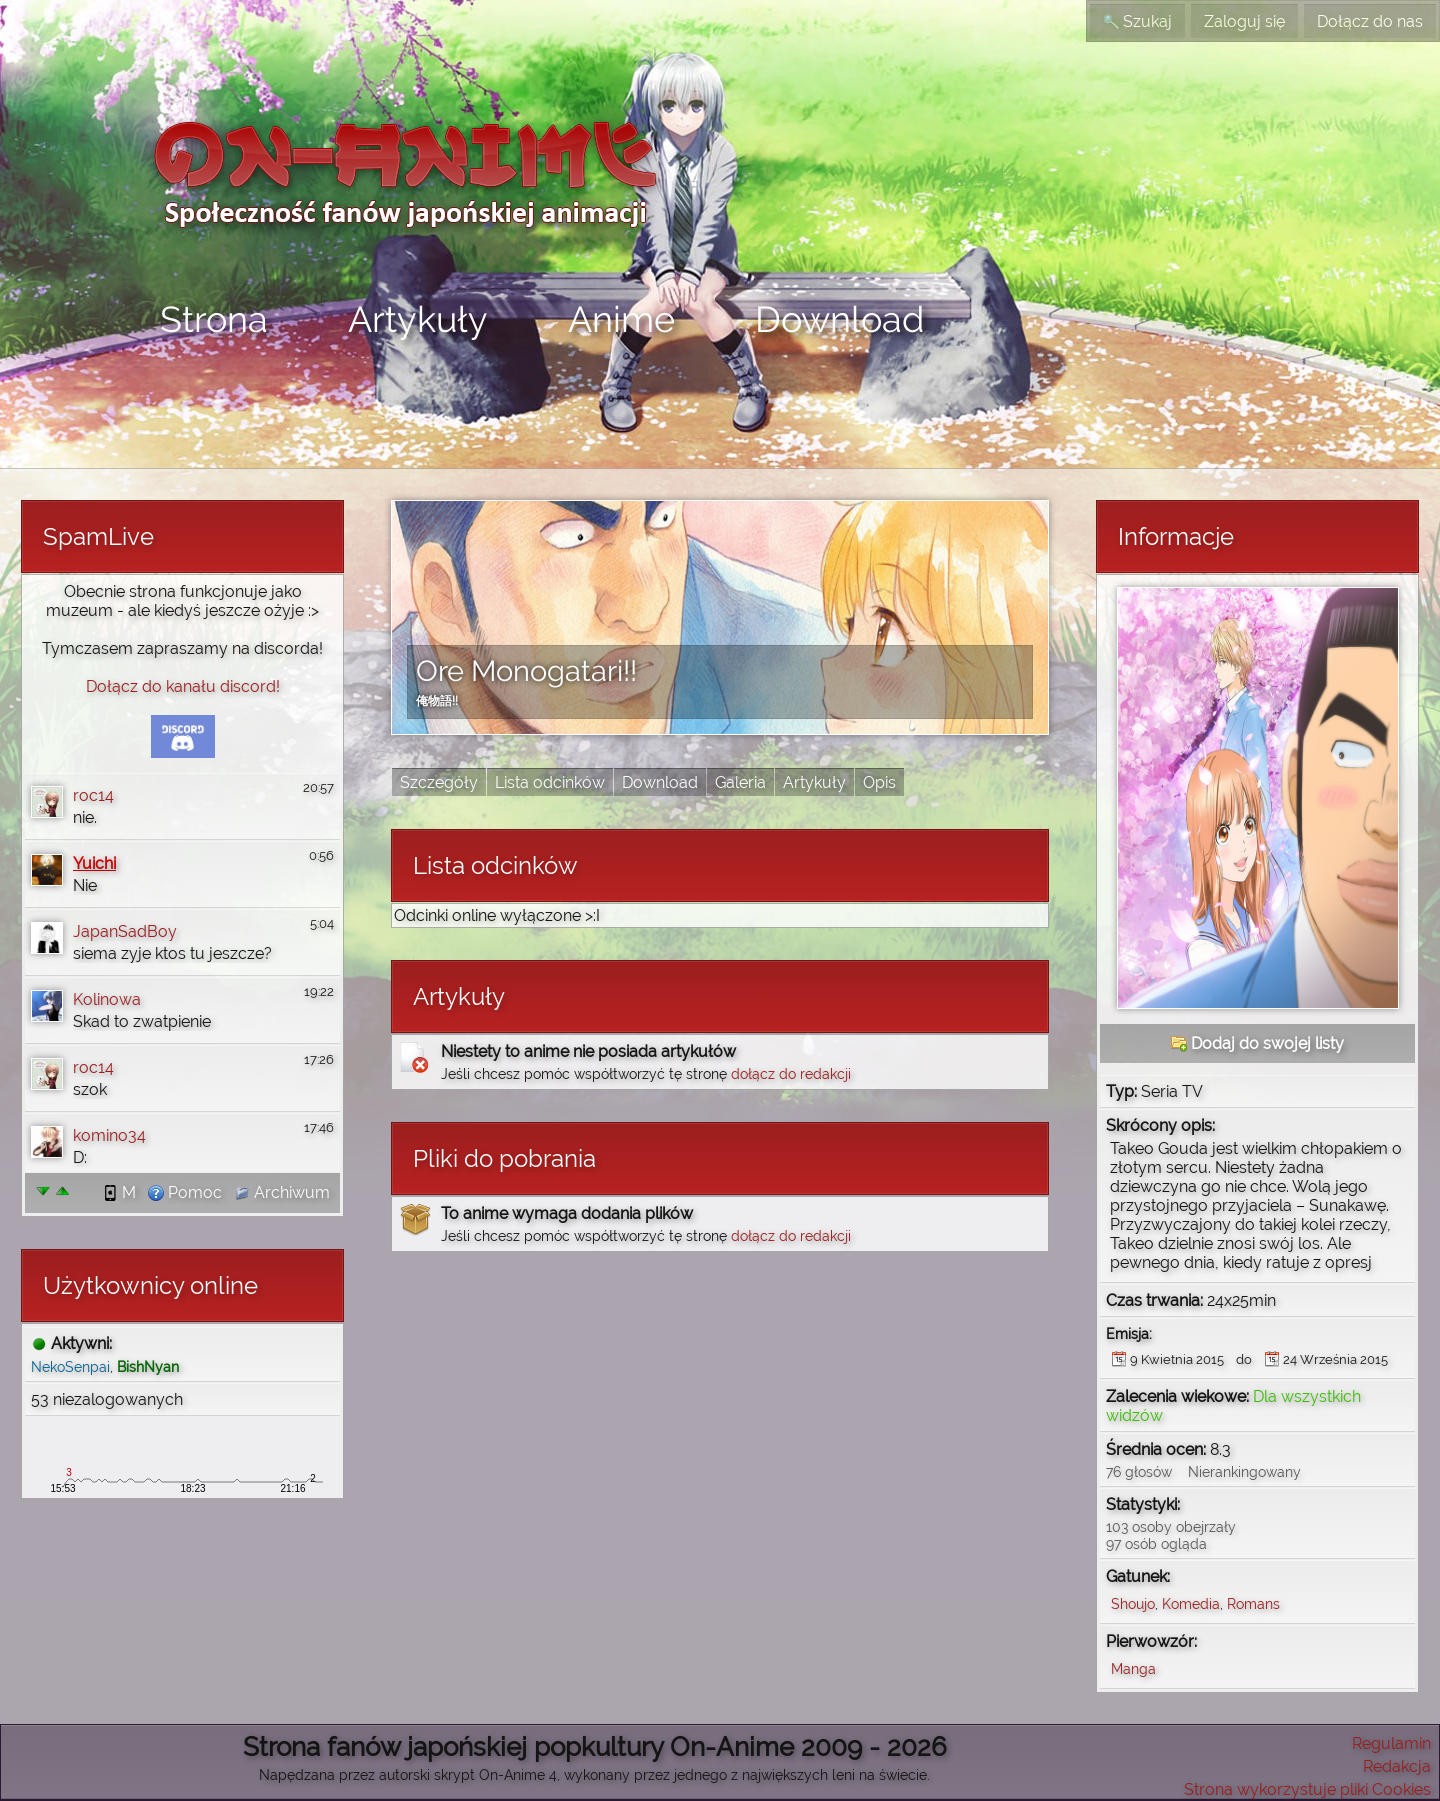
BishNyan (148, 1366)
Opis (879, 782)
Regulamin (1391, 1743)
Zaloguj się (1244, 21)
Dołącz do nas (1370, 21)
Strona (214, 319)
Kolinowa (107, 999)
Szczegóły (439, 782)
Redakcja (1397, 1766)
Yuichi (94, 863)
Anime (621, 319)
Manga (1133, 1668)
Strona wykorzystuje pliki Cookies (1307, 1789)
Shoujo (1133, 1603)
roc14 (93, 795)
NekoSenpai (70, 1366)
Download (839, 319)
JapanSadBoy (125, 931)
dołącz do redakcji (791, 1073)
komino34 (109, 1135)
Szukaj (1137, 21)
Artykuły (418, 319)
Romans (1253, 1603)
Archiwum (282, 1192)
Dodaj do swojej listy (1257, 1043)
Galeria (740, 782)
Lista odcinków (550, 782)
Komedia (1191, 1603)
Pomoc (185, 1192)
